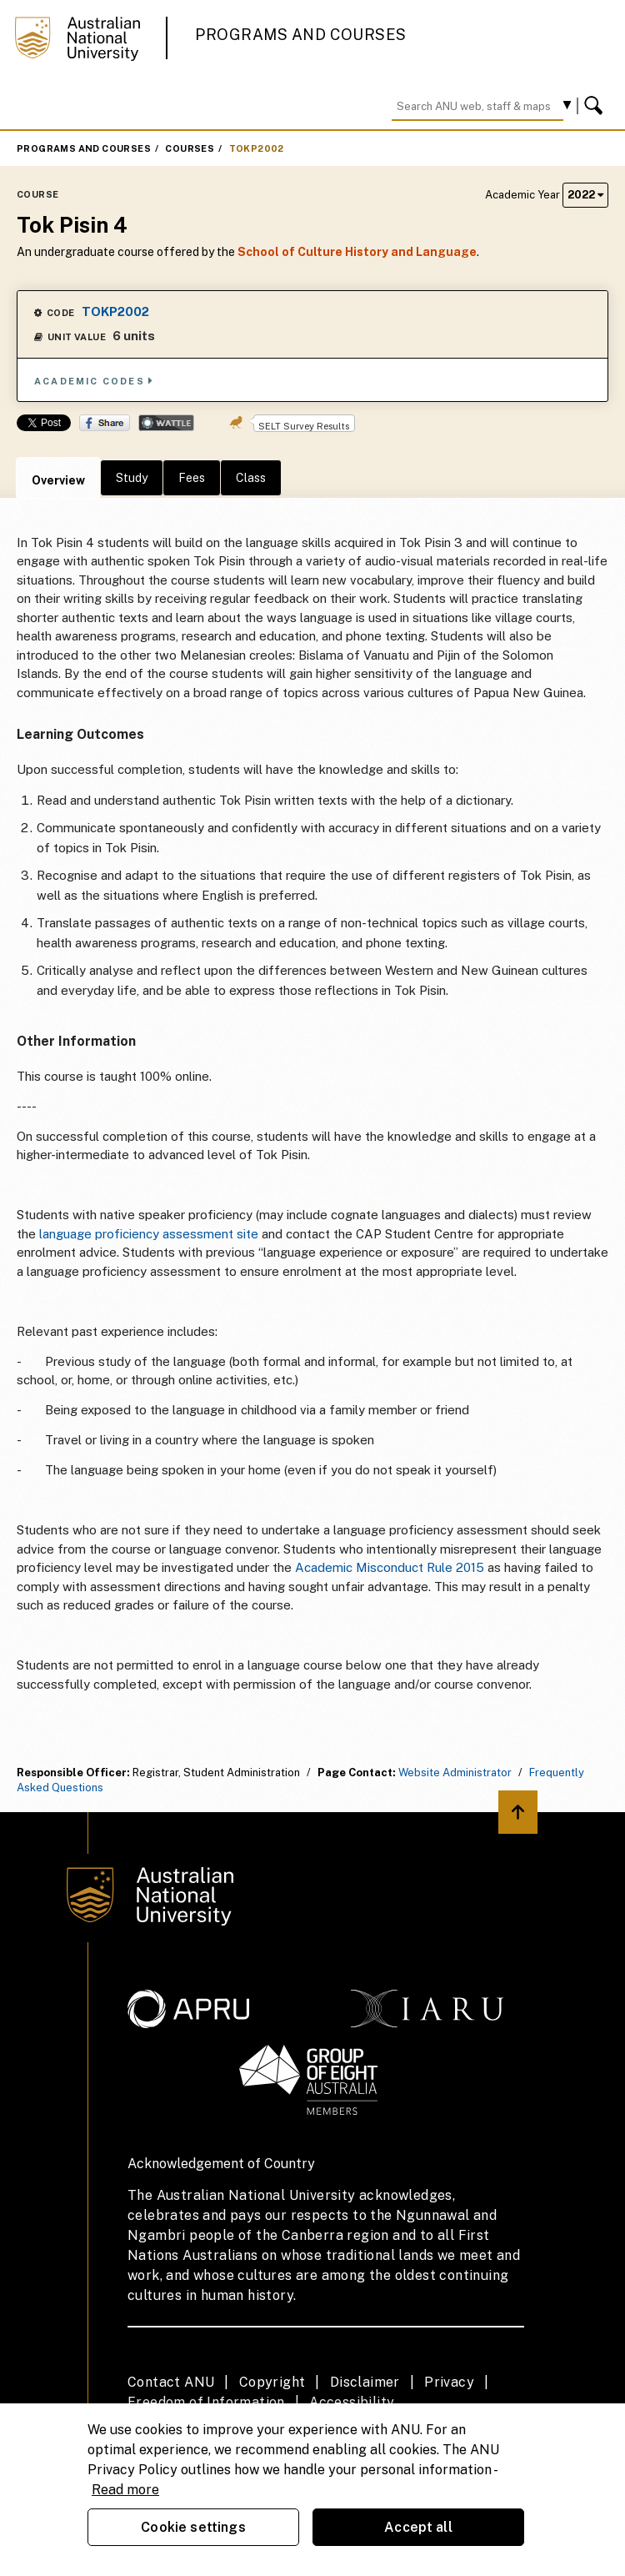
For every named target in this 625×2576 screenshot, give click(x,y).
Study (132, 478)
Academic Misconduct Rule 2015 (389, 1567)
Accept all (418, 2527)
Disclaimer (365, 2382)
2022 (585, 194)
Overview (58, 480)
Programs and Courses (301, 34)
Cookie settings (193, 2527)
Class (251, 478)
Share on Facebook (104, 422)
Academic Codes (94, 380)
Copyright (272, 2382)
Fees (191, 478)
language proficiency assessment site (148, 1234)
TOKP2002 (256, 148)
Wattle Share (166, 422)
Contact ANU (171, 2382)
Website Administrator (455, 1772)
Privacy (449, 2382)
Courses (189, 148)
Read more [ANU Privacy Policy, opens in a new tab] (125, 2490)
